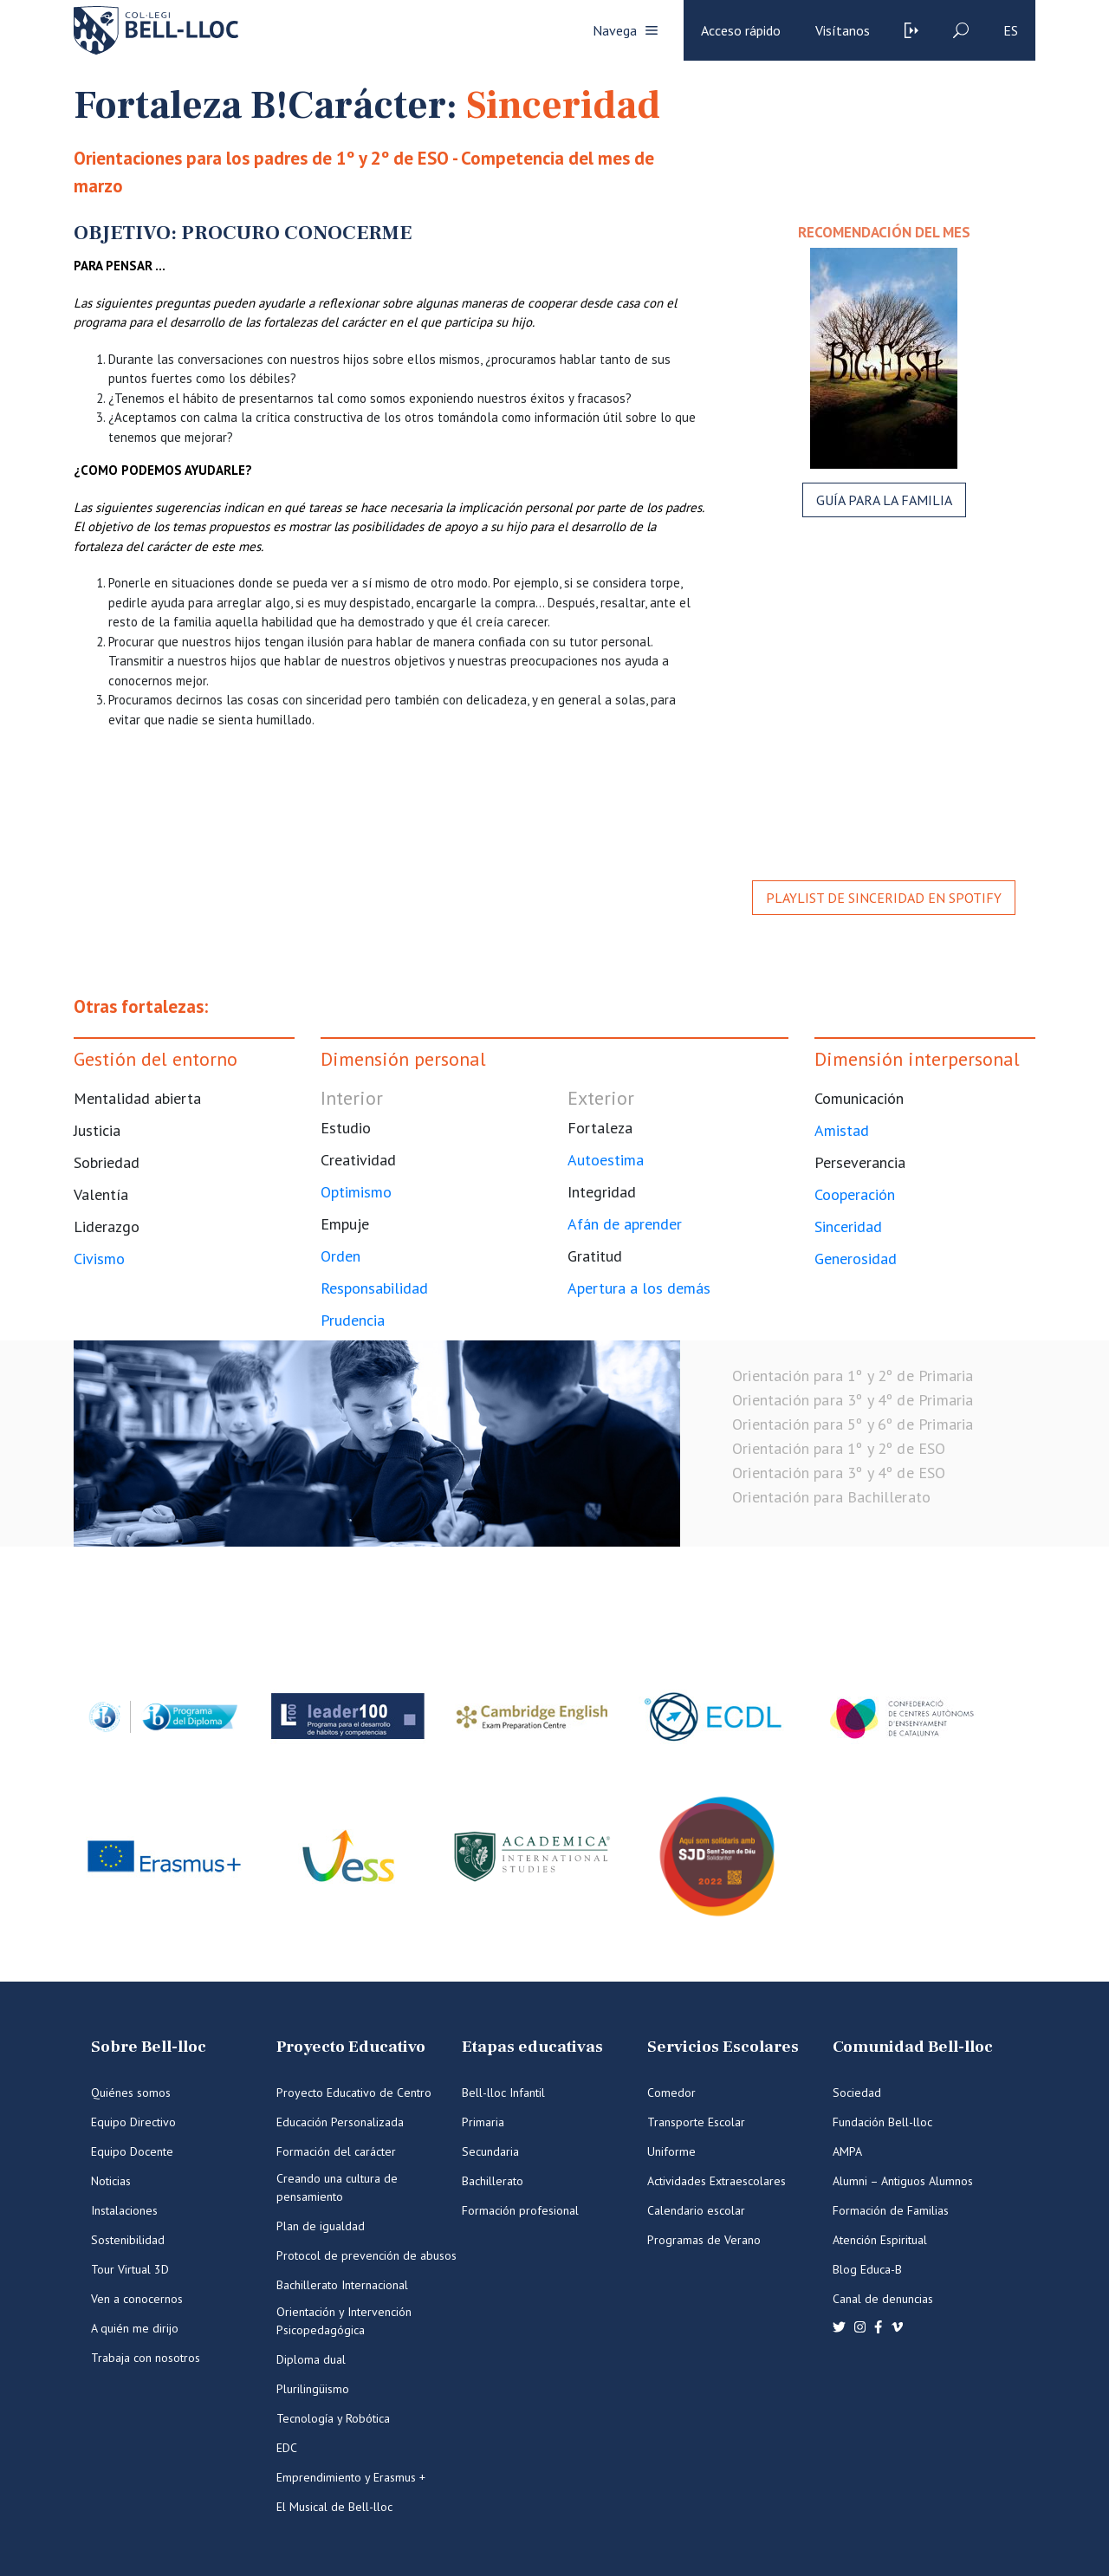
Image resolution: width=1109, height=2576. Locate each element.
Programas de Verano (704, 2240)
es (1010, 30)
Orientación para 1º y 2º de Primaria (852, 1375)
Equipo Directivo (133, 2122)
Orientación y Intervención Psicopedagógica (344, 2321)
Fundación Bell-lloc (882, 2122)
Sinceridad (848, 1226)
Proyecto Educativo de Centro (353, 2092)
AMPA (847, 2151)
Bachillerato (492, 2181)
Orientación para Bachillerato (831, 1497)
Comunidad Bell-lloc (913, 2047)
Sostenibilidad (128, 2240)
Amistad (841, 1130)
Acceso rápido (741, 30)
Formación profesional (520, 2210)
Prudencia (353, 1320)
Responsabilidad (374, 1288)
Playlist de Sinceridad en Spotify (884, 897)
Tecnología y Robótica (333, 2418)
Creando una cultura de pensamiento (337, 2187)
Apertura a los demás (638, 1288)
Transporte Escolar (696, 2122)
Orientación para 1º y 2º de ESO (839, 1448)
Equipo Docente (132, 2151)
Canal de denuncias (883, 2299)
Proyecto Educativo (350, 2047)
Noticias (111, 2181)
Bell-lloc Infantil (503, 2092)
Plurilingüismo (312, 2389)
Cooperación (854, 1194)
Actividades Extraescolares (716, 2181)
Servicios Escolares (723, 2047)
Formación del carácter (336, 2151)
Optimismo (356, 1192)
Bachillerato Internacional (342, 2285)
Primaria (483, 2122)
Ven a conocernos (137, 2299)
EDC (286, 2448)
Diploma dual (311, 2359)
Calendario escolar (696, 2210)
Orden (340, 1256)
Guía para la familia (884, 500)
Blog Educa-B (867, 2269)
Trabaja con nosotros (145, 2357)
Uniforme (671, 2151)
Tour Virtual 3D (130, 2269)
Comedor (671, 2092)
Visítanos (842, 30)
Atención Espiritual (880, 2240)
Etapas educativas (532, 2047)
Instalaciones (124, 2210)
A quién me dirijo (134, 2328)
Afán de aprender (624, 1224)
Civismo (99, 1259)
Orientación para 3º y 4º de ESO (839, 1473)
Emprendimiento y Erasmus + (350, 2477)
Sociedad (857, 2092)
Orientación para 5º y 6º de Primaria (852, 1424)
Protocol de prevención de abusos (366, 2255)
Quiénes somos (131, 2092)
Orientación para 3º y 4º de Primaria (852, 1400)
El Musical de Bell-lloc (334, 2506)
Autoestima (605, 1160)
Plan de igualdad (320, 2226)
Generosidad (855, 1259)
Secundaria (490, 2151)
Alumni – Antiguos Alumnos (903, 2181)
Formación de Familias (891, 2210)
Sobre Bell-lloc (148, 2047)
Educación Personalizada (340, 2122)
